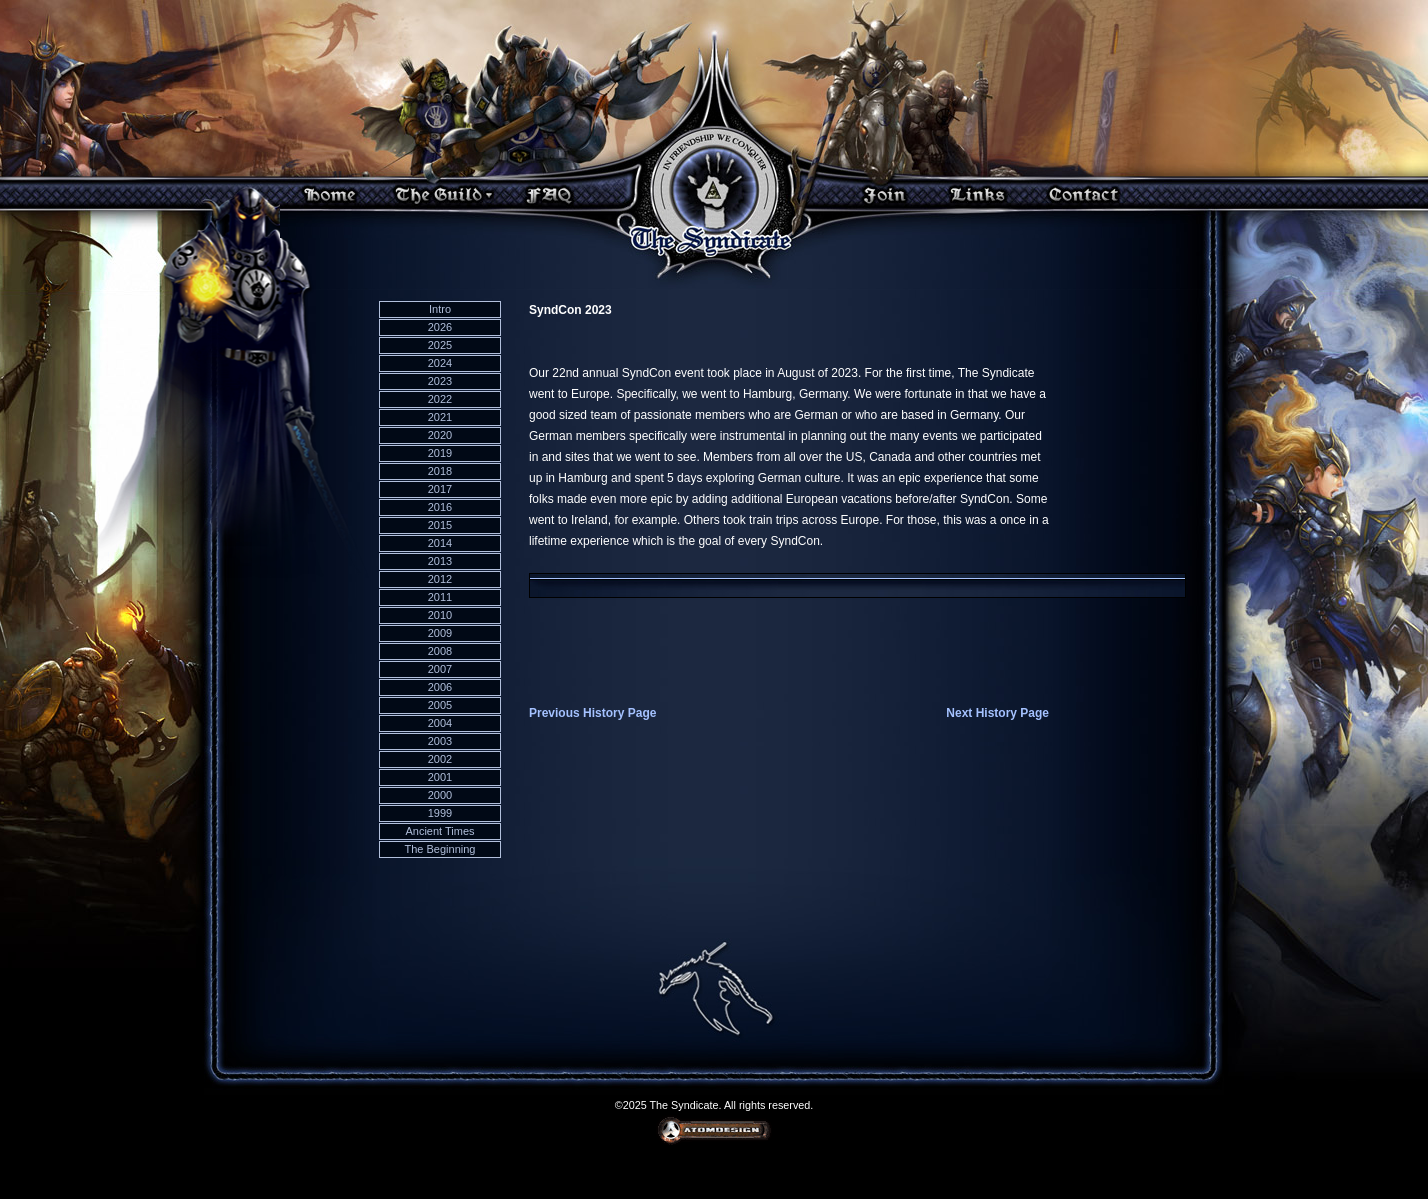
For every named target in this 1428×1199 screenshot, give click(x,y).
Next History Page (997, 713)
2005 (440, 705)
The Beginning (440, 849)
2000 (440, 795)
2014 (440, 543)
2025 (440, 345)
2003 (440, 741)
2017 (440, 489)
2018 (440, 471)
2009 (440, 633)
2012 (440, 579)
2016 (440, 507)
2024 (440, 363)
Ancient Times (439, 831)
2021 (440, 417)
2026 (440, 327)
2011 (440, 597)
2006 (440, 687)
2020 (440, 435)
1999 (440, 813)
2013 (440, 561)
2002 (440, 759)
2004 (440, 723)
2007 (440, 669)
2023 (440, 381)
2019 (440, 453)
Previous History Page (592, 713)
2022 (440, 399)
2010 (440, 615)
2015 (440, 525)
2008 (440, 651)
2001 (440, 777)
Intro (440, 309)
